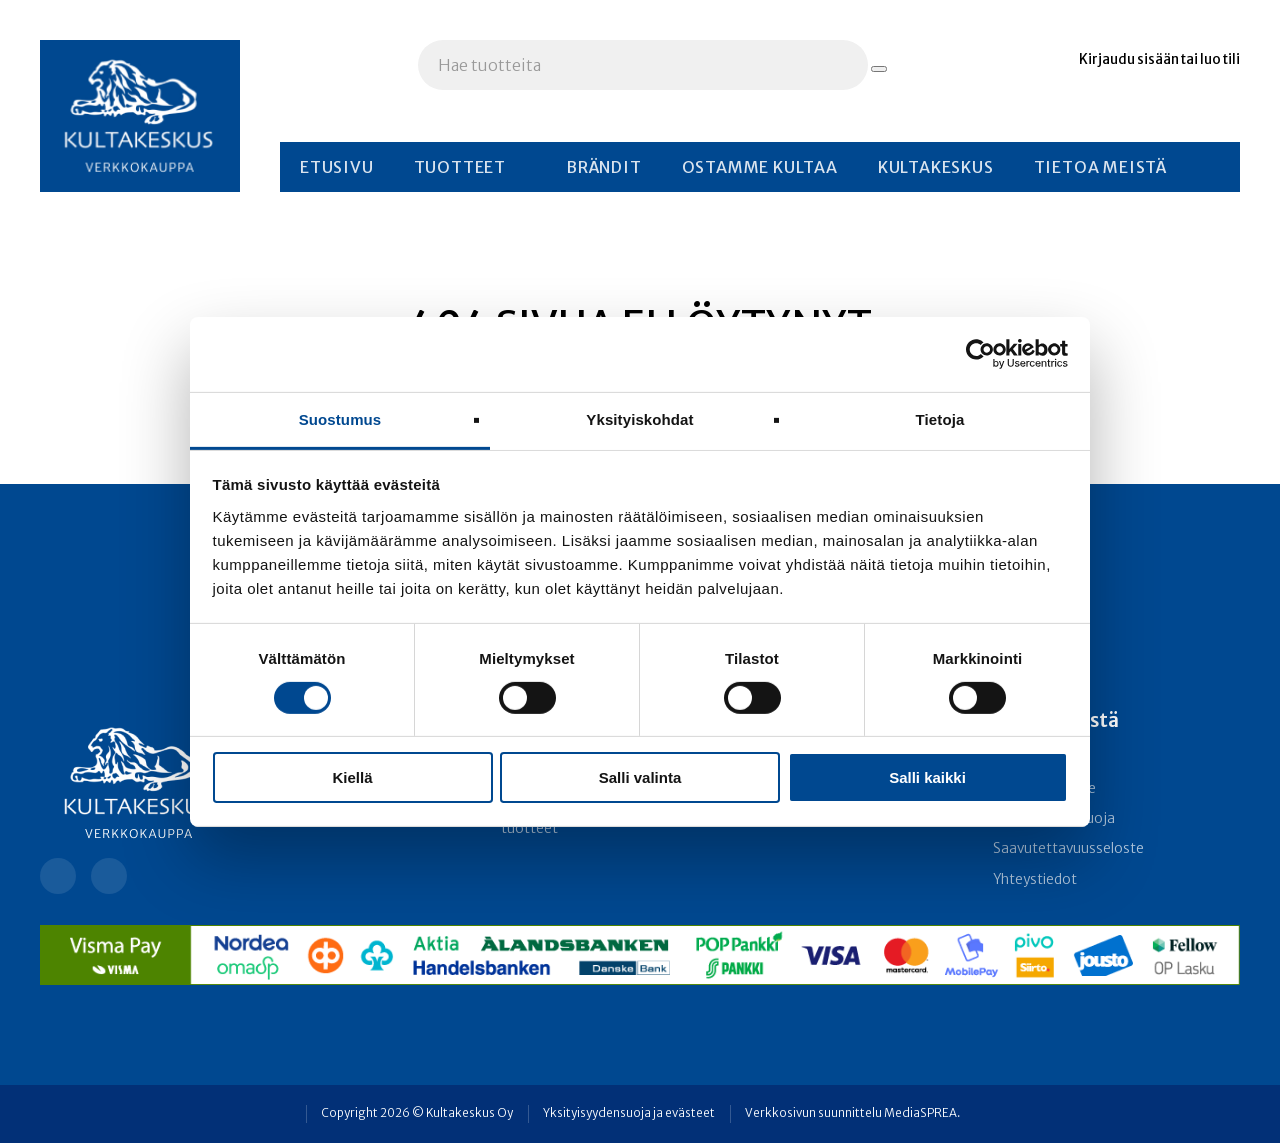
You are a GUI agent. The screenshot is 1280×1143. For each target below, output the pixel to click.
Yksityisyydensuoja (1054, 818)
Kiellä (352, 777)
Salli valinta (640, 777)
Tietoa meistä (1100, 167)
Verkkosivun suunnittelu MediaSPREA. (852, 1113)
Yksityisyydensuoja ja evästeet (629, 1113)
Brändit (604, 167)
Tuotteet (460, 167)
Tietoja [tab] (940, 418)
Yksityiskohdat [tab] (639, 418)
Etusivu (337, 167)
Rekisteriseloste (1044, 788)
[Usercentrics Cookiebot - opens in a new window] (980, 354)
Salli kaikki (927, 777)
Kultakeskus (936, 167)
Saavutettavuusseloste (1068, 848)
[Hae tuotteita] (879, 69)
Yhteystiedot (1035, 879)
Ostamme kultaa (760, 167)
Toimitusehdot (1041, 757)
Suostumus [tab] (340, 418)
